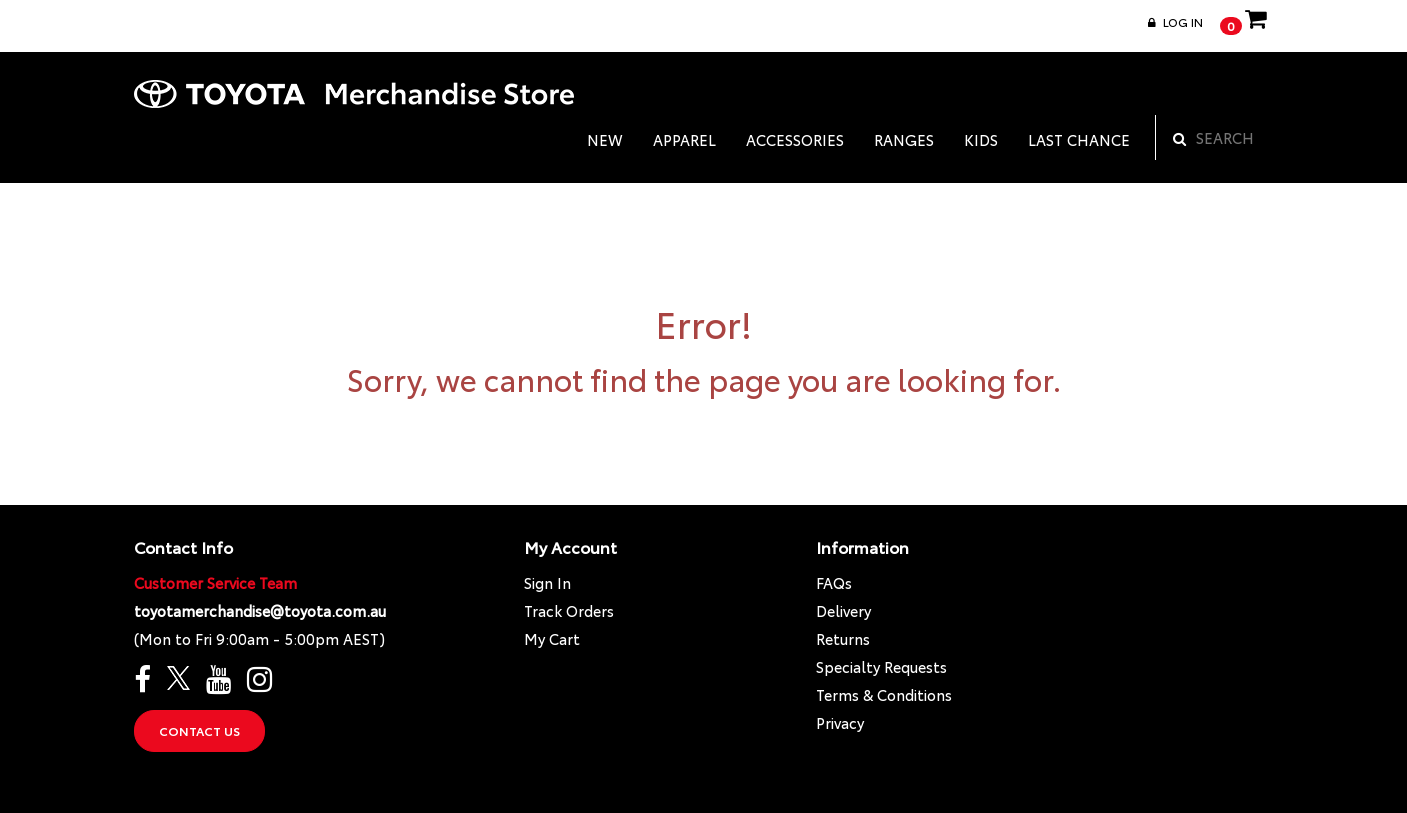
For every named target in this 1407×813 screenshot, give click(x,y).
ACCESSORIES (795, 139)
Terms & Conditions (884, 694)
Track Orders (569, 610)
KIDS (981, 139)
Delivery (843, 610)
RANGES (904, 139)
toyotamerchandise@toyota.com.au (260, 610)
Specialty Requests (881, 666)
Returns (843, 638)
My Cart (552, 638)
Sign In (547, 582)
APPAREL (684, 139)
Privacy (840, 722)
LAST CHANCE (1079, 139)
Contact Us (199, 730)
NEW (605, 139)
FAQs (834, 582)
